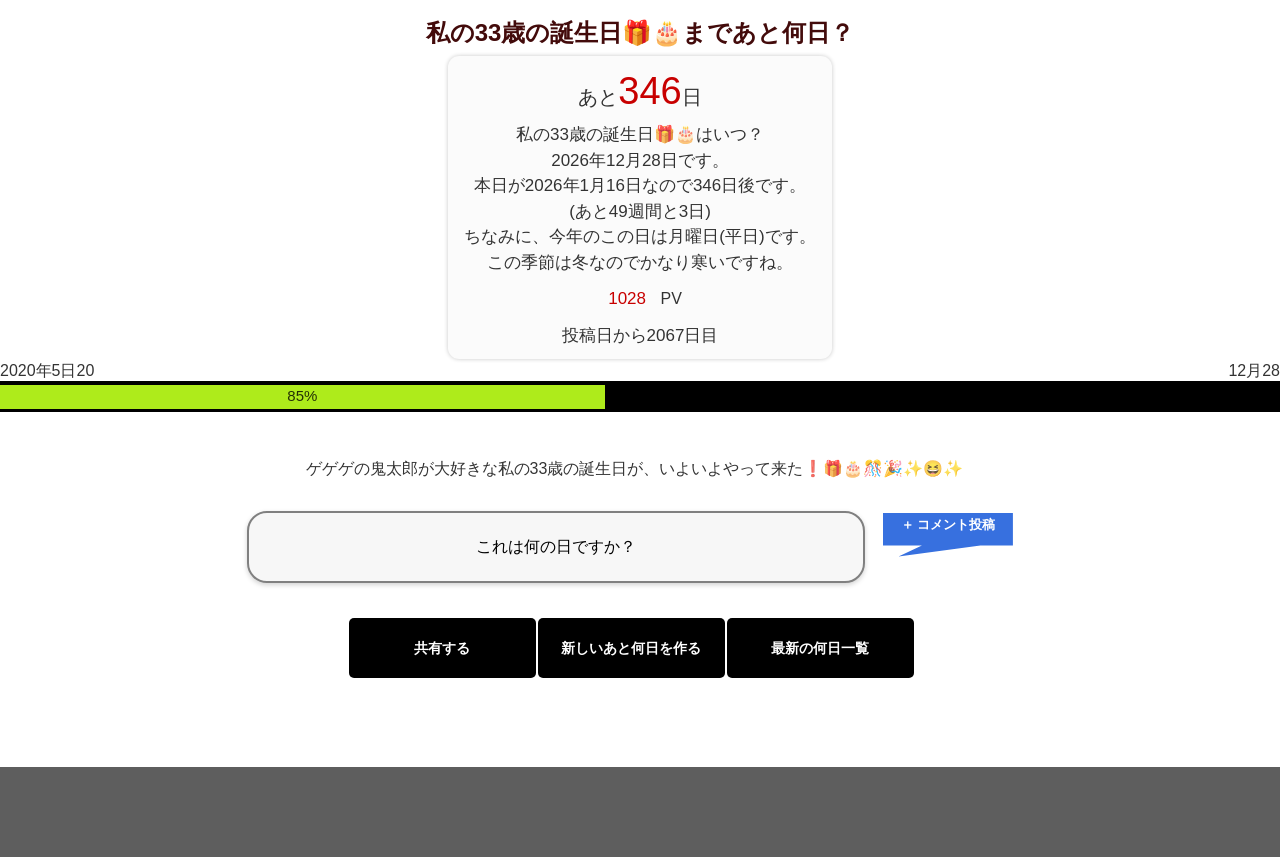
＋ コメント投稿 (948, 524)
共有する (442, 648)
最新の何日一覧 (820, 648)
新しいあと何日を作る (631, 648)
